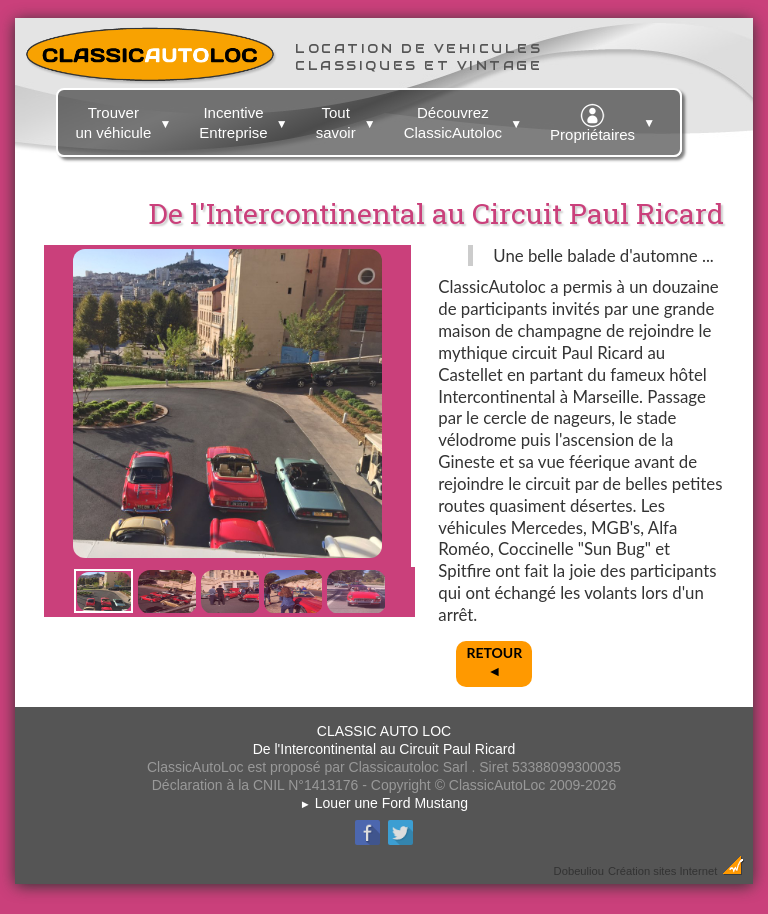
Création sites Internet (662, 871)
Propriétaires (605, 120)
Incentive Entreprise (245, 119)
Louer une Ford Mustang (384, 803)
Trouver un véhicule (125, 119)
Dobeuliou (579, 871)
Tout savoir (348, 119)
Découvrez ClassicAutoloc (465, 119)
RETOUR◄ (494, 661)
